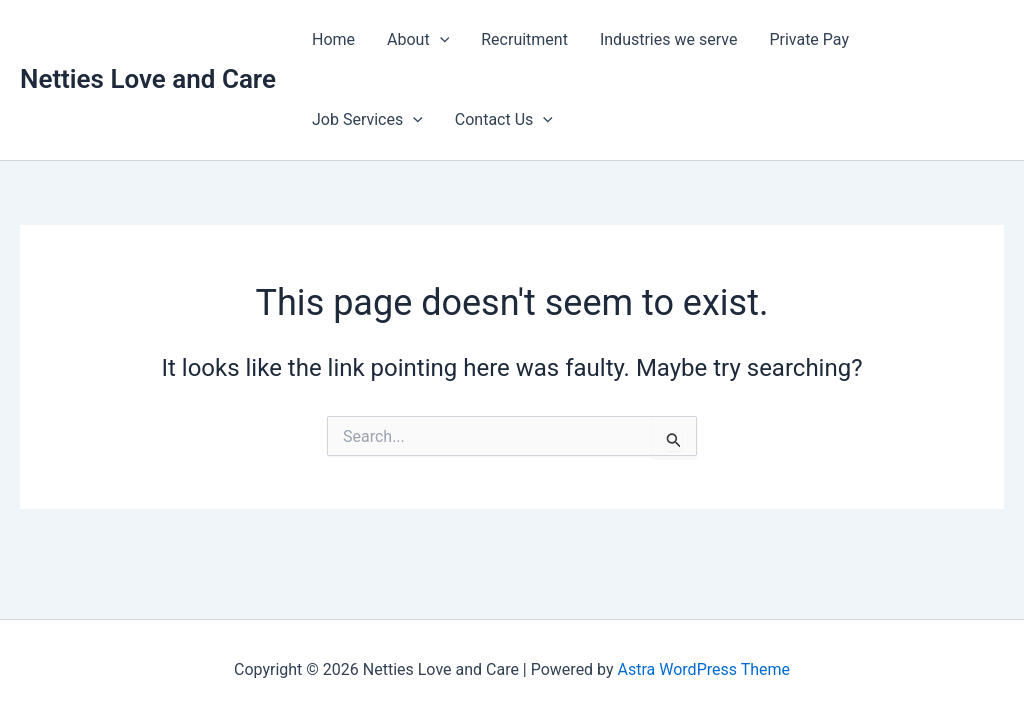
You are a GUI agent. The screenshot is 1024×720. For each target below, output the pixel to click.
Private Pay (809, 39)
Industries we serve (668, 39)
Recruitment (524, 39)
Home (333, 39)
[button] (440, 40)
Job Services (367, 120)
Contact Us (504, 120)
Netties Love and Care (148, 79)
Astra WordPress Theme (704, 669)
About (418, 40)
